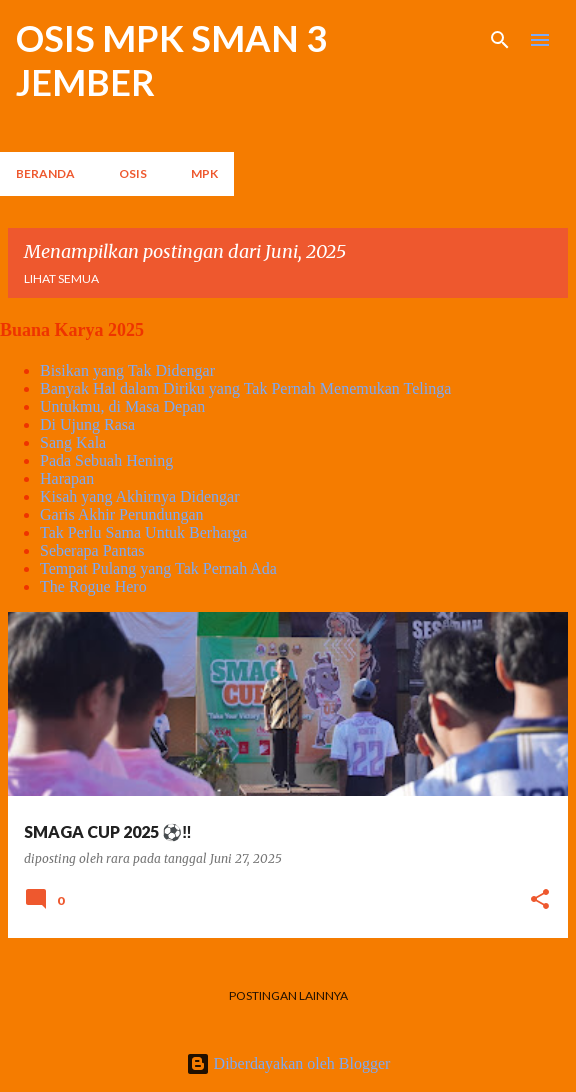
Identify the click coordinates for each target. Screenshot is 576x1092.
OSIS (133, 173)
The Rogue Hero (93, 586)
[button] (540, 900)
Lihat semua (61, 278)
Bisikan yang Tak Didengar (127, 370)
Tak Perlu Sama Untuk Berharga (143, 532)
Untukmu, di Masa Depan (122, 406)
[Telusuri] (500, 40)
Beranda (45, 173)
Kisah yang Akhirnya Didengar (140, 496)
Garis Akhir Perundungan (122, 514)
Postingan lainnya (288, 995)
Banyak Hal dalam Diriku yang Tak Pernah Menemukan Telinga (245, 388)
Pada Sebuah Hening (106, 460)
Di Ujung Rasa (87, 424)
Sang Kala (73, 442)
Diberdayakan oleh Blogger (288, 1063)
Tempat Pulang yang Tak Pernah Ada (158, 568)
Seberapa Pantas (92, 550)
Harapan (67, 478)
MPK (204, 173)
